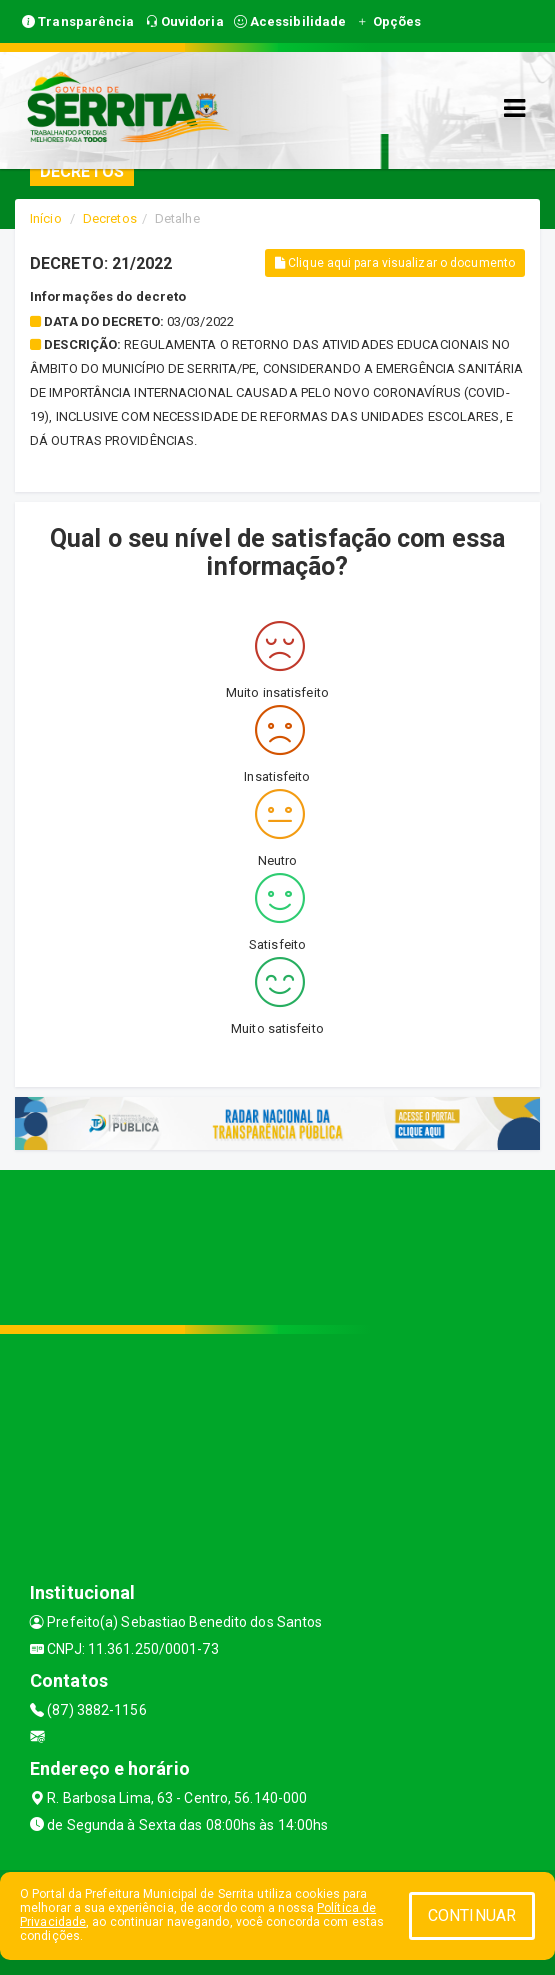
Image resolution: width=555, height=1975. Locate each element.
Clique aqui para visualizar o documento (395, 263)
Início (46, 218)
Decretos (110, 218)
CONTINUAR (472, 1915)
